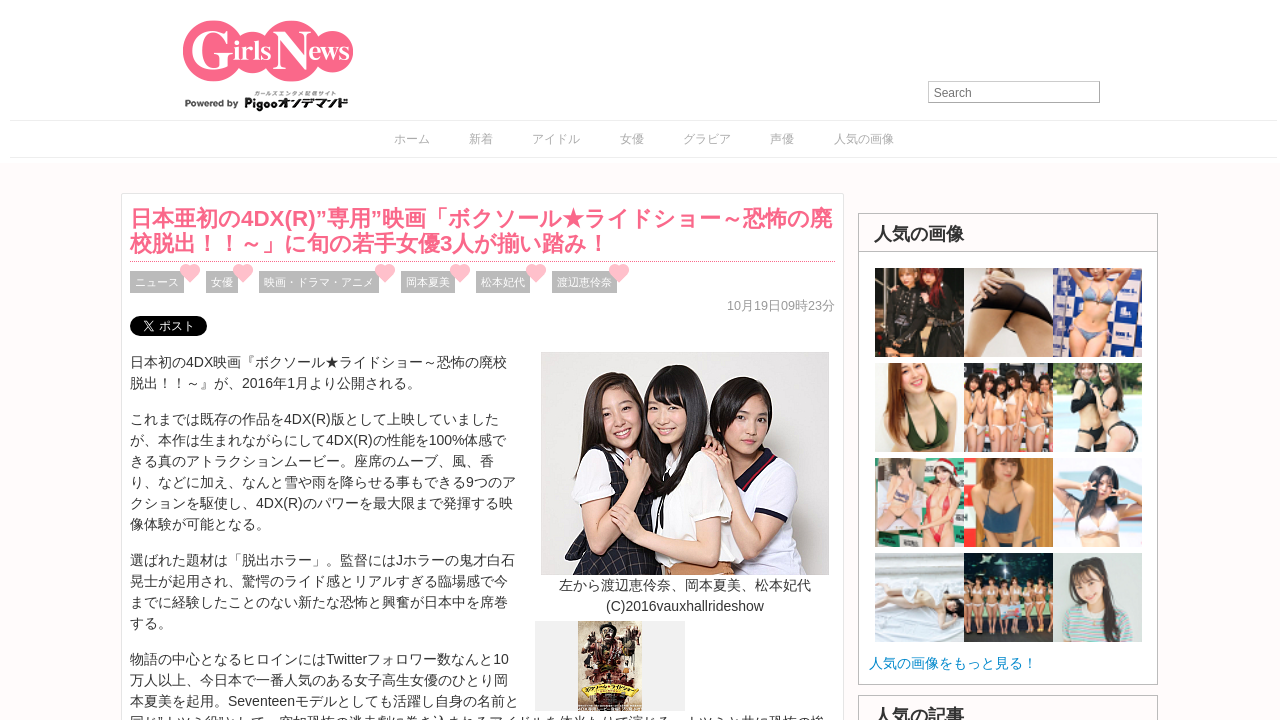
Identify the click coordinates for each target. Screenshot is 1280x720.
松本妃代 (503, 282)
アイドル (556, 139)
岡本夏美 (428, 282)
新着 (481, 139)
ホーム (412, 139)
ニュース (157, 282)
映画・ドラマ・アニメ (319, 282)
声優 (782, 139)
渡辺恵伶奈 (584, 282)
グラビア (707, 139)
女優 (632, 139)
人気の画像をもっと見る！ (953, 663)
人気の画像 (864, 139)
